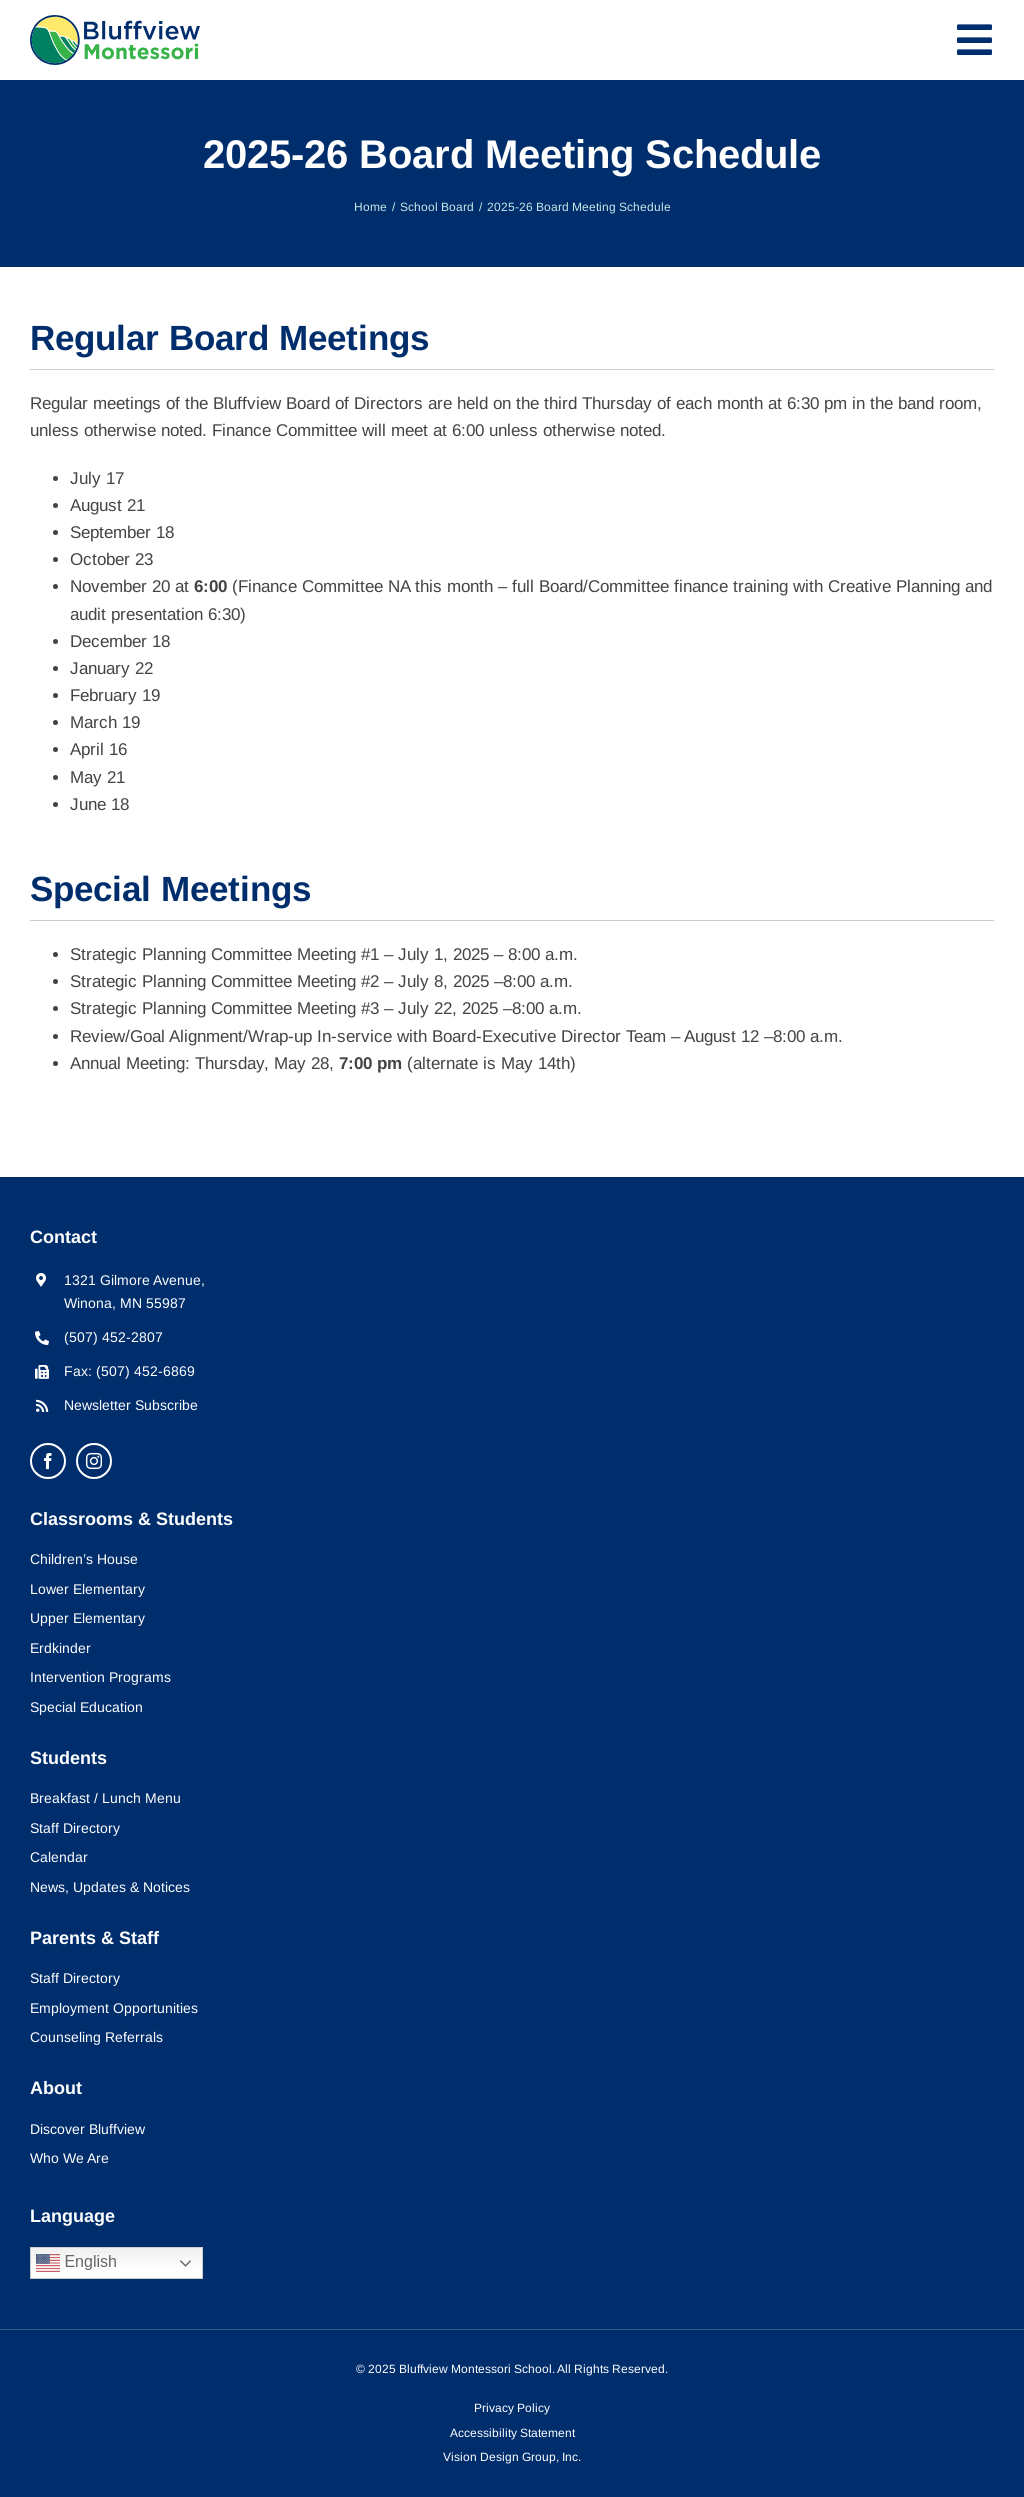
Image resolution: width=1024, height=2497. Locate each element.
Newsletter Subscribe (131, 1405)
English (76, 2263)
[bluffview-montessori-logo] (115, 23)
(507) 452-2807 (113, 1337)
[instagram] (94, 1461)
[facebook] (48, 1461)
